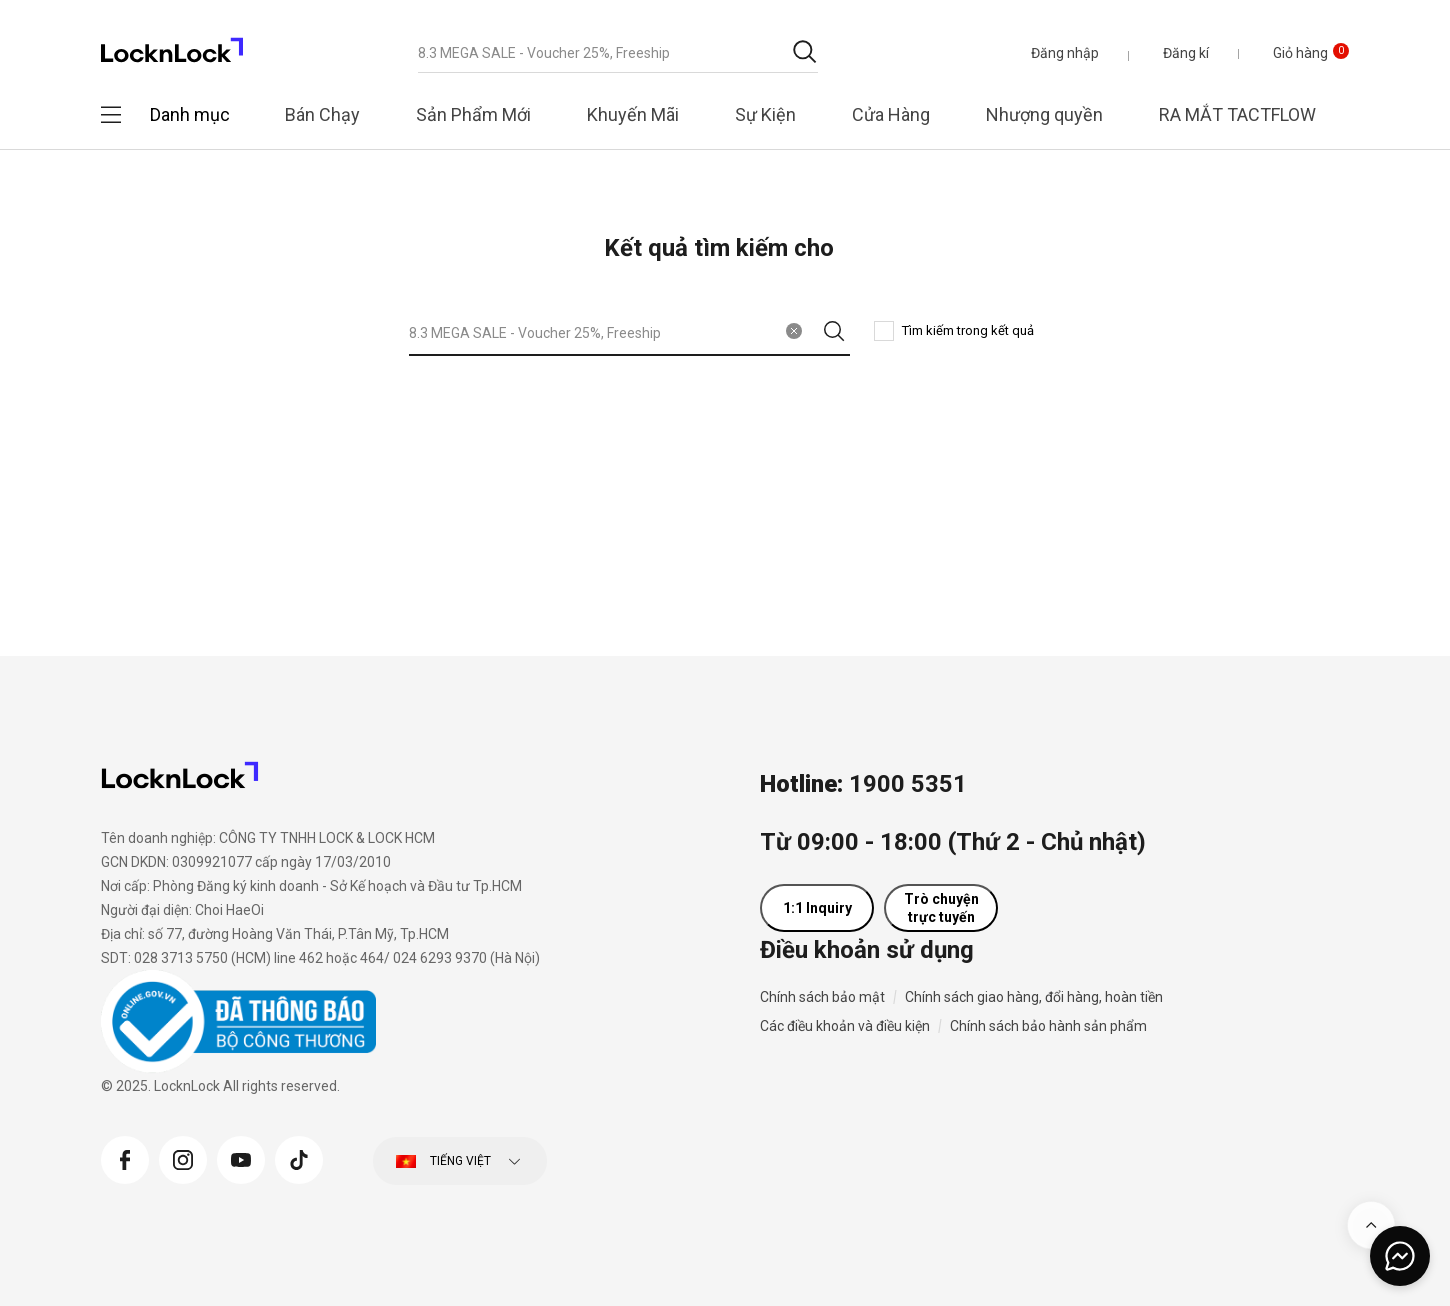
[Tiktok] (299, 1158)
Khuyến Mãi (633, 114)
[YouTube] (241, 1158)
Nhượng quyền (1044, 114)
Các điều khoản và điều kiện (845, 1026)
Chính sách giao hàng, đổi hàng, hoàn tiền (1034, 997)
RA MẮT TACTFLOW (1237, 114)
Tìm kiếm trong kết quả (968, 330)
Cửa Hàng (891, 114)
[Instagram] (183, 1158)
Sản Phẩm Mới (473, 114)
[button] (1065, 53)
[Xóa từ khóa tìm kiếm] (794, 331)
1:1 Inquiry (817, 908)
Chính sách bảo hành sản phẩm (1048, 1026)
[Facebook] (125, 1158)
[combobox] (618, 53)
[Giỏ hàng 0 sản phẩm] (1296, 53)
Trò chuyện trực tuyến (941, 908)
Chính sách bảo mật (822, 997)
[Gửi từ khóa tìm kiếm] (804, 51)
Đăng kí (1186, 53)
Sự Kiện (765, 114)
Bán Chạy (322, 114)
